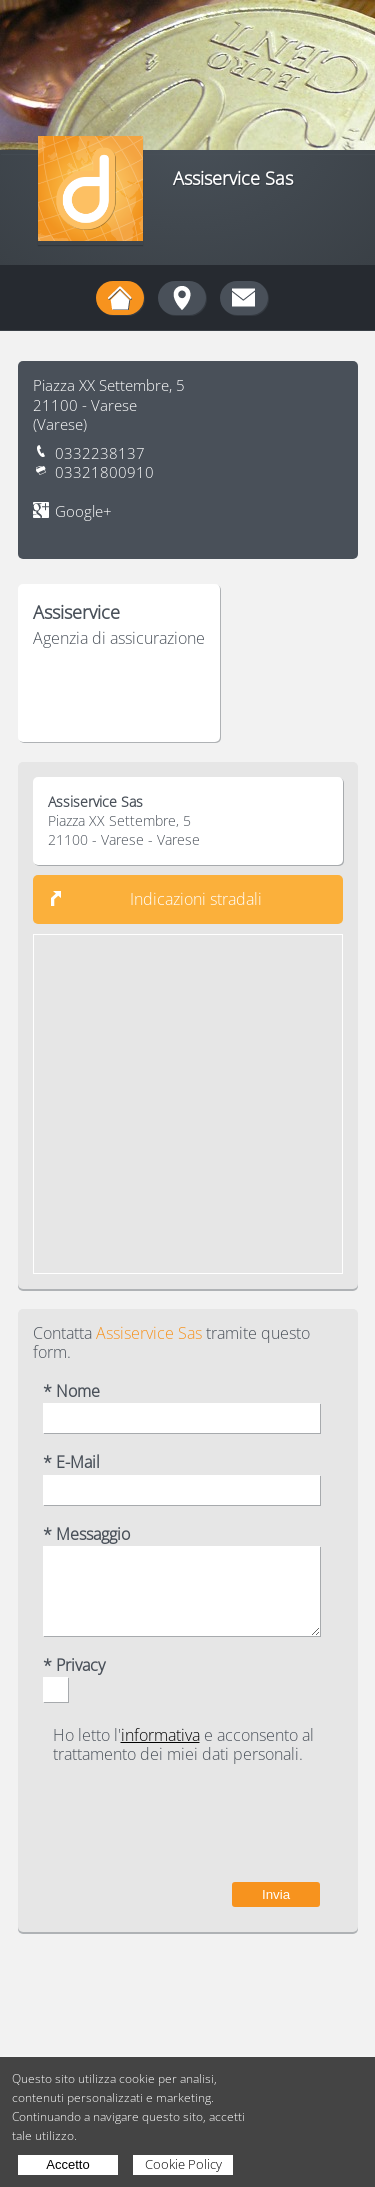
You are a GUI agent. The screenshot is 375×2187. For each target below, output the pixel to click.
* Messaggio (86, 1534)
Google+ (83, 511)
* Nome (71, 1391)
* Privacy (74, 1665)
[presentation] (168, 1823)
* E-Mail (71, 1462)
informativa (160, 1735)
